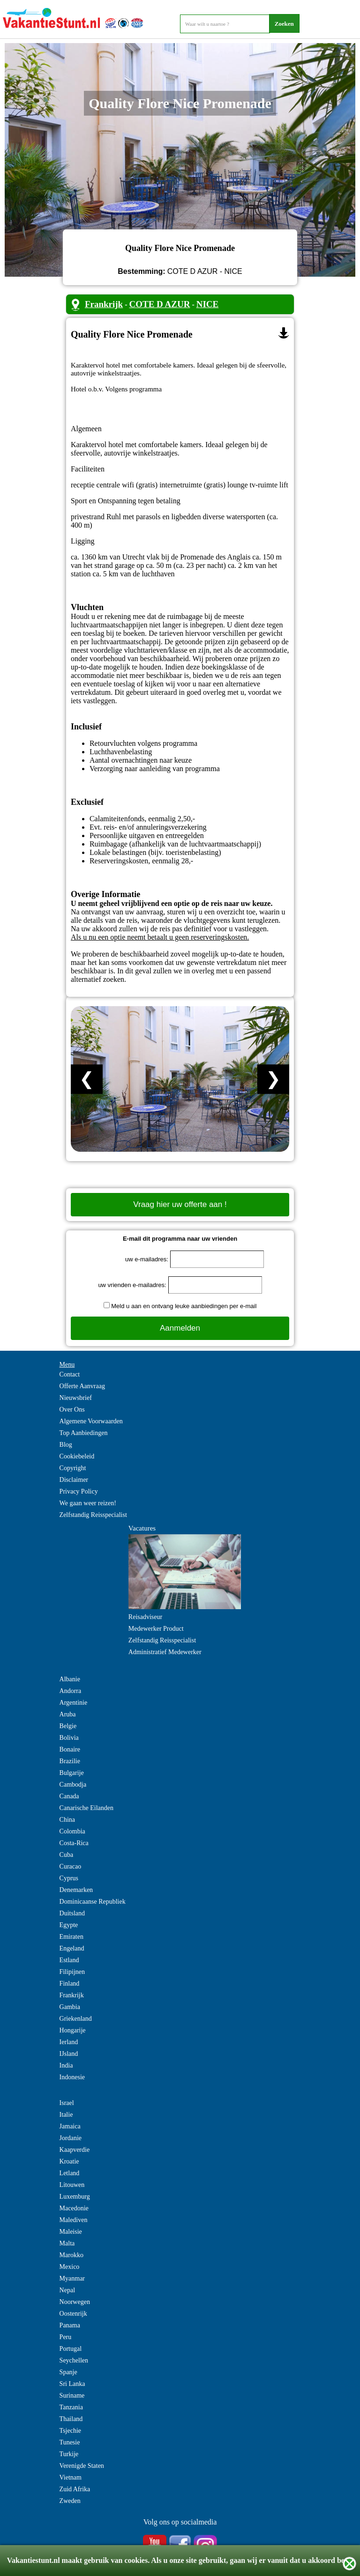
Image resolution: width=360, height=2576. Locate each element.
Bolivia (69, 1737)
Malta (67, 2243)
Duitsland (72, 1913)
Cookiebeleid (77, 1456)
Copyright (73, 1468)
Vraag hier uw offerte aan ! (179, 1204)
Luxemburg (75, 2196)
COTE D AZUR (159, 304)
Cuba (67, 1854)
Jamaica (70, 2126)
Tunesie (70, 2442)
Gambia (70, 2006)
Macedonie (74, 2208)
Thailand (71, 2418)
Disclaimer (74, 1479)
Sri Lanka (72, 2383)
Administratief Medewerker (165, 1652)
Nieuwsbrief (76, 1397)
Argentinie (74, 1702)
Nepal (67, 2290)
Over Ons (72, 1409)
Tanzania (71, 2407)
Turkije (69, 2454)
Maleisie (71, 2231)
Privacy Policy (79, 1491)
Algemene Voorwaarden (91, 1421)
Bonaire (70, 1749)
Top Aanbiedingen (84, 1432)
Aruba (68, 1714)
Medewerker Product (156, 1628)
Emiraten (71, 1936)
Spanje (68, 2372)
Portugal (71, 2348)
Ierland (69, 2042)
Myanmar (72, 2278)
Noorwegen (75, 2301)
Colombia (72, 1831)
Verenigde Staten (82, 2465)
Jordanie (71, 2138)
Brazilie (70, 1761)
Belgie (68, 1726)
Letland (70, 2173)
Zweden (70, 2500)
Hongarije (73, 2030)
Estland (69, 1960)
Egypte (69, 1924)
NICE (207, 304)
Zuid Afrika (75, 2489)
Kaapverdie (75, 2149)
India (66, 2065)
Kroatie (69, 2161)
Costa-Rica (74, 1843)
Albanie (70, 1679)
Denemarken (76, 1889)
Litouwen (72, 2184)
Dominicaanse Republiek (93, 1901)
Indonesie (72, 2077)
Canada (69, 1796)
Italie (66, 2114)
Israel (67, 2102)
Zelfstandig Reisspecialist (93, 1514)
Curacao (71, 1866)
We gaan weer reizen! (88, 1503)
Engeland (72, 1948)
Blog (66, 1444)
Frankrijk (104, 304)
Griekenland (76, 2018)
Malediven (74, 2219)
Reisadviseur (145, 1616)
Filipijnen (72, 1971)
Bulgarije (72, 1772)
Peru (66, 2336)
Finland (70, 1983)
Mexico (70, 2266)
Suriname (72, 2395)
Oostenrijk (73, 2313)
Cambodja (73, 1784)
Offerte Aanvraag (82, 1386)
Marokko (71, 2255)
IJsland (69, 2053)
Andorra (71, 1690)
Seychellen (74, 2360)
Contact (70, 1374)
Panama (70, 2325)
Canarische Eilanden (86, 1807)
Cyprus (69, 1878)
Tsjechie (70, 2430)
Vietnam (71, 2477)
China (67, 1819)
